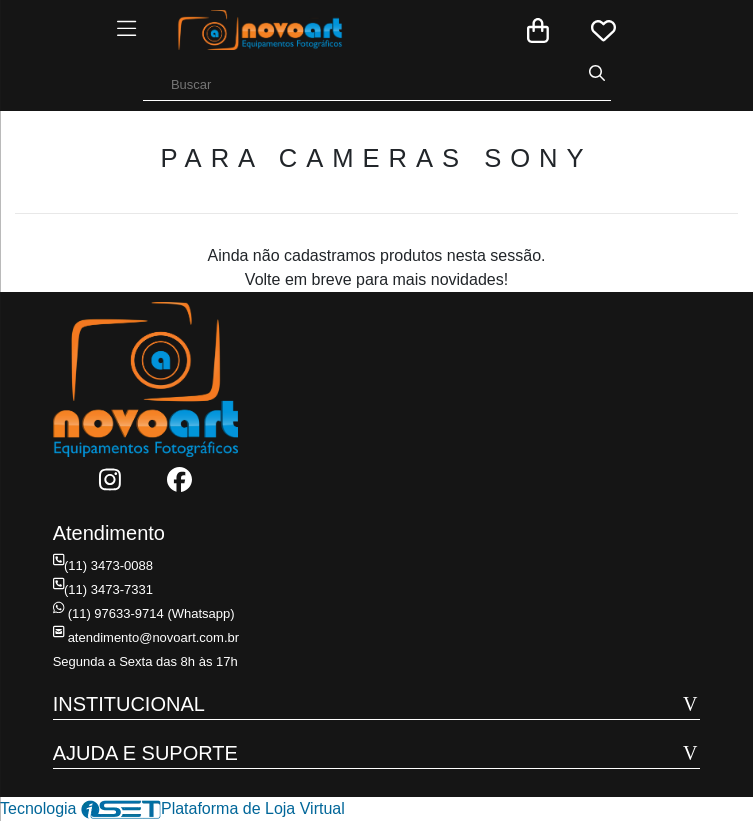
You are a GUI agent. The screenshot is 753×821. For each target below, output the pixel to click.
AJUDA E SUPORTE (145, 753)
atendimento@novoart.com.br (146, 637)
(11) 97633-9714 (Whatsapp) (144, 613)
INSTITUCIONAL (129, 704)
